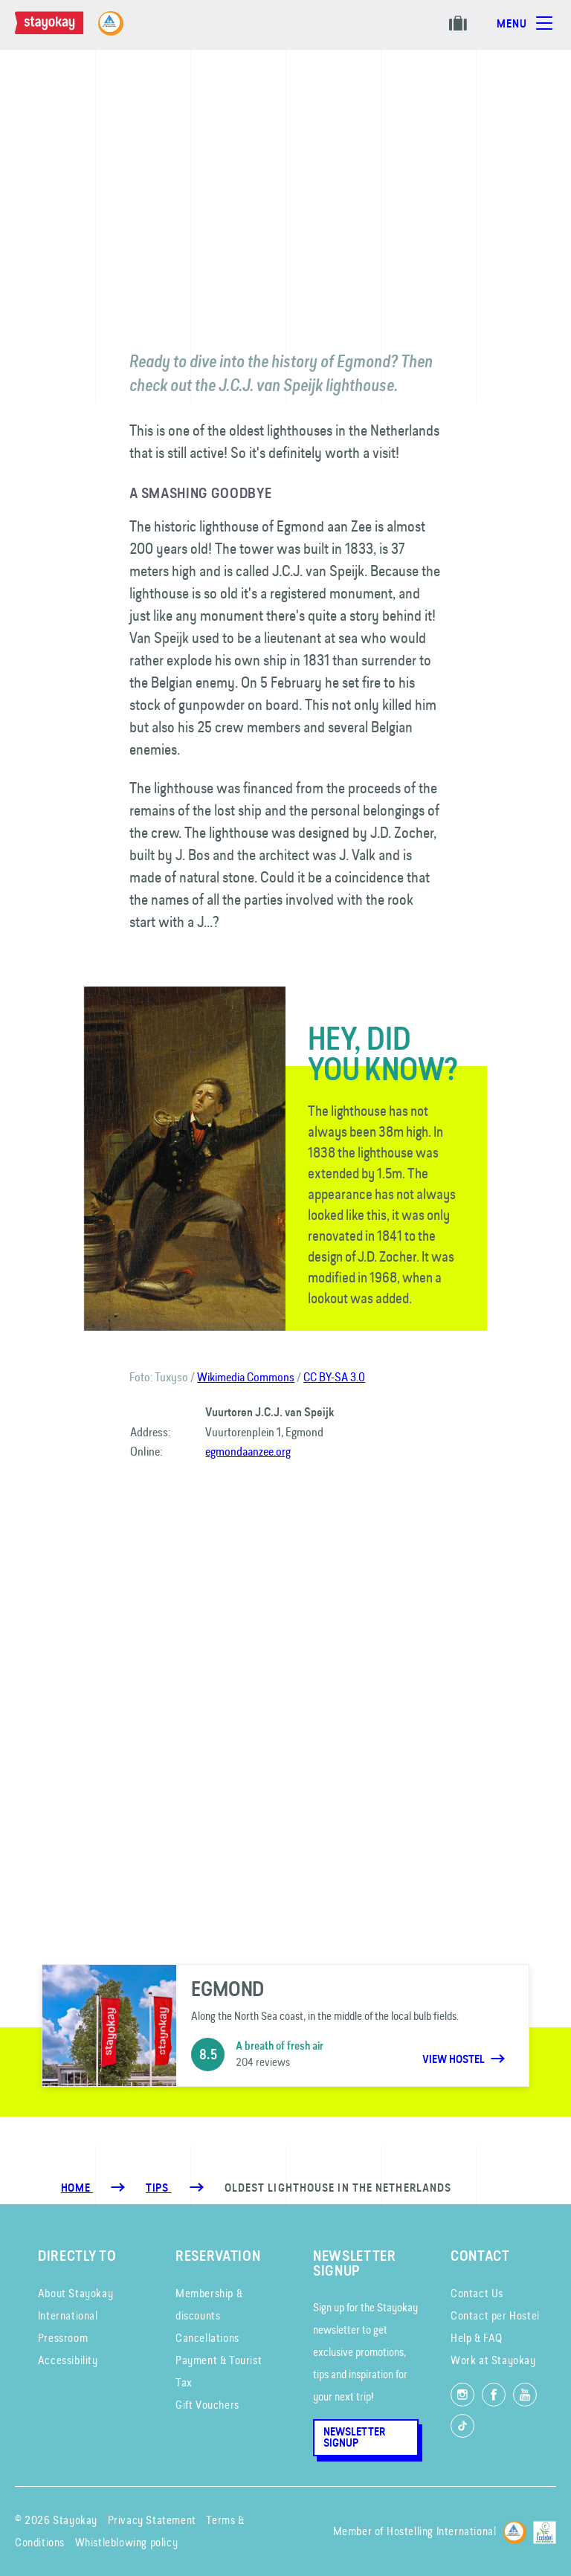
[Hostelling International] (514, 2529)
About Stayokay (75, 2293)
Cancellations (207, 2338)
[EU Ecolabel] (544, 2529)
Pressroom (63, 2338)
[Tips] (158, 2188)
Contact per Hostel (495, 2315)
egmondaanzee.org (248, 1451)
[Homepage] (64, 30)
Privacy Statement (152, 2520)
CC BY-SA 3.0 (334, 1377)
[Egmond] (285, 2026)
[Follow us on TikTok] (462, 2426)
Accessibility (68, 2360)
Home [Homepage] (77, 2188)
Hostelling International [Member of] (441, 2531)
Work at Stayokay (493, 2360)
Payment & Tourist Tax (218, 2371)
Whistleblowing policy (126, 2542)
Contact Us (477, 2293)
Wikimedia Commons (245, 1377)
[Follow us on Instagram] (462, 2394)
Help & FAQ (477, 2338)
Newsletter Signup (354, 2437)
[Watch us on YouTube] (525, 2394)
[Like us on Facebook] (494, 2394)
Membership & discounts (208, 2304)
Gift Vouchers (207, 2404)
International (68, 2315)
